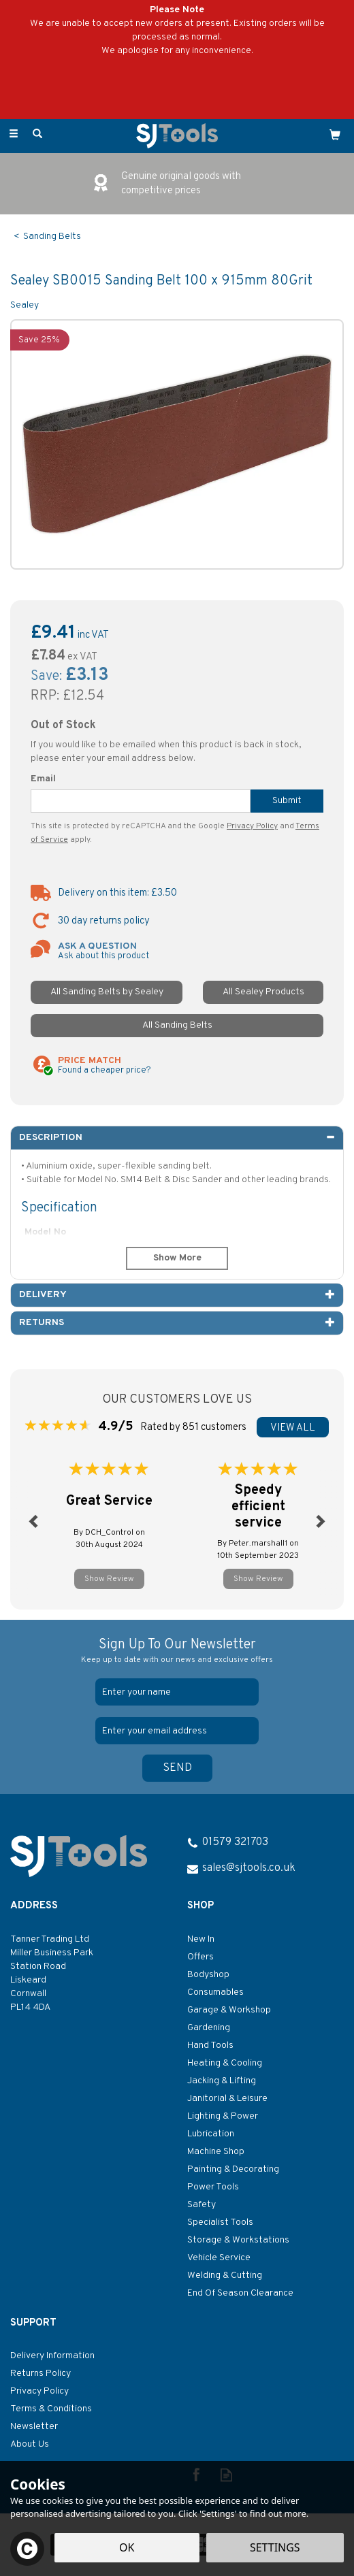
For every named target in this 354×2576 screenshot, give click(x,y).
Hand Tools (210, 2045)
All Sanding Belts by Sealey (106, 992)
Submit (287, 800)
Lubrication (210, 2134)
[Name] (177, 1692)
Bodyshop (208, 1974)
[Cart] (334, 134)
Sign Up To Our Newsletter (177, 1651)
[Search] (37, 135)
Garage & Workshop (229, 2010)
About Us (29, 2444)
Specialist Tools (220, 2222)
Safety (201, 2205)
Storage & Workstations (238, 2240)
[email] (177, 1730)
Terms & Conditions (51, 2409)
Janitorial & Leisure (227, 2098)
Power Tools (213, 2187)
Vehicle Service (219, 2258)
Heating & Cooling (224, 2063)
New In (200, 1939)
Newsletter (34, 2426)
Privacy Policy (252, 826)
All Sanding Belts (177, 1025)
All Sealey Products (263, 992)
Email (43, 779)
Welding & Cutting (224, 2275)
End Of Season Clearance (240, 2293)
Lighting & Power (222, 2116)
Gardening (208, 2028)
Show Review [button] (109, 1579)
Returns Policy (40, 2373)
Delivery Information (52, 2356)
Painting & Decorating (233, 2169)
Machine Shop (215, 2151)
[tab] (177, 1138)
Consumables (215, 1992)
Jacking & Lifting (221, 2081)
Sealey (24, 305)
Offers (200, 1957)
